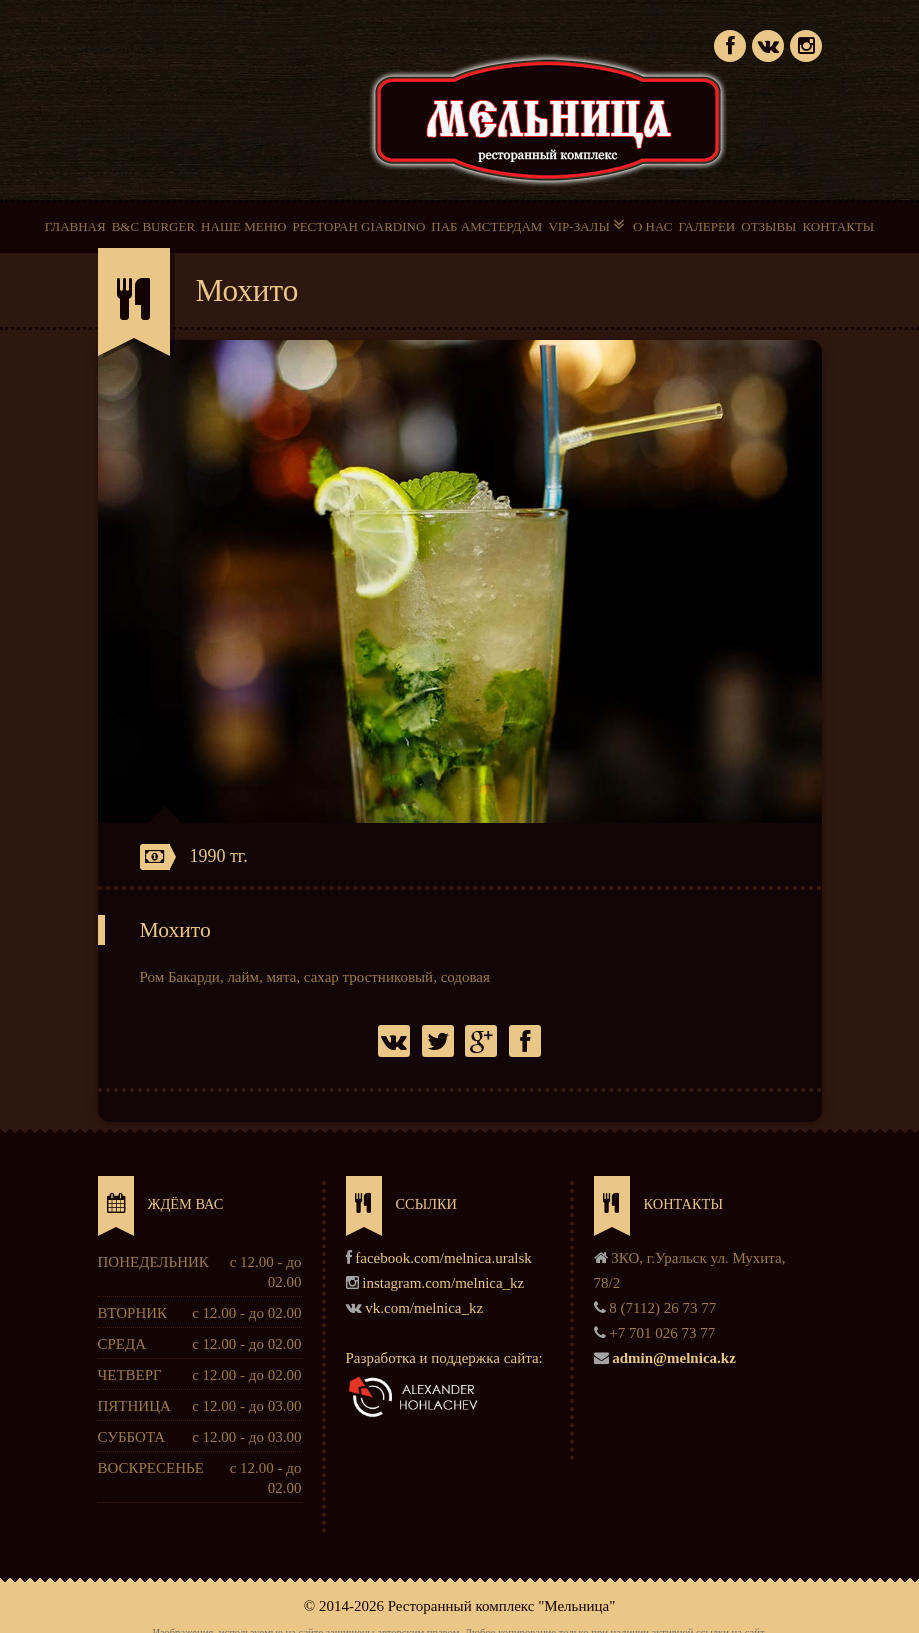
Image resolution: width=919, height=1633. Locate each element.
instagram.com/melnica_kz (443, 1283)
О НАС (652, 226)
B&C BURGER (153, 226)
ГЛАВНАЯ (75, 226)
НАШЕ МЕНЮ (243, 226)
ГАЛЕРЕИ (706, 226)
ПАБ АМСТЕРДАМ (486, 226)
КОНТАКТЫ (838, 226)
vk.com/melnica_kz (424, 1308)
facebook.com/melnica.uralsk (443, 1258)
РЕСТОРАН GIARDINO (358, 226)
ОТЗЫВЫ (768, 226)
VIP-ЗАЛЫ (587, 225)
